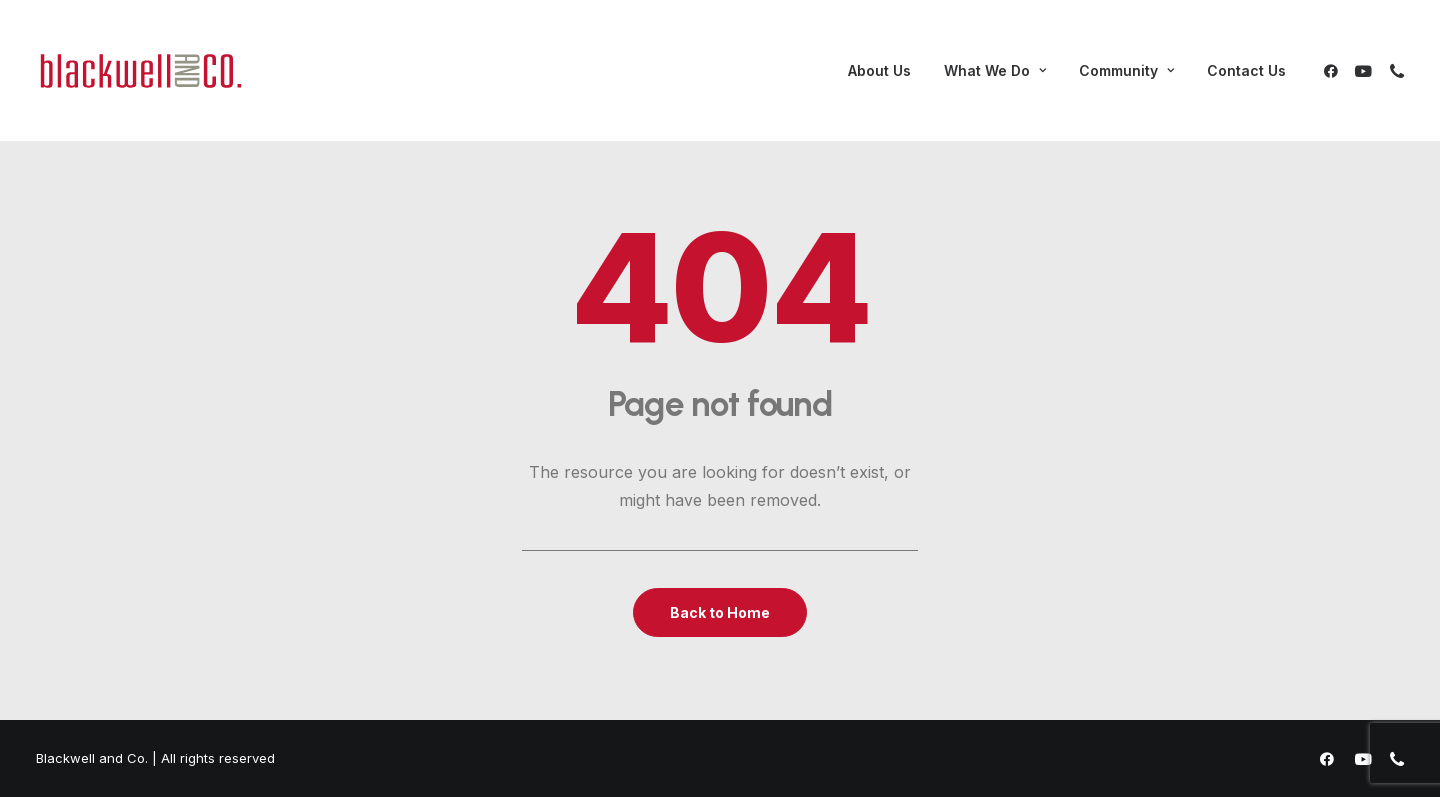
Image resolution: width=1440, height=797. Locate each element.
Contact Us (1246, 70)
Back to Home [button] (720, 612)
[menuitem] (879, 71)
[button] (1334, 71)
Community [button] (1126, 70)
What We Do (995, 70)
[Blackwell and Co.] (141, 71)
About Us (879, 70)
